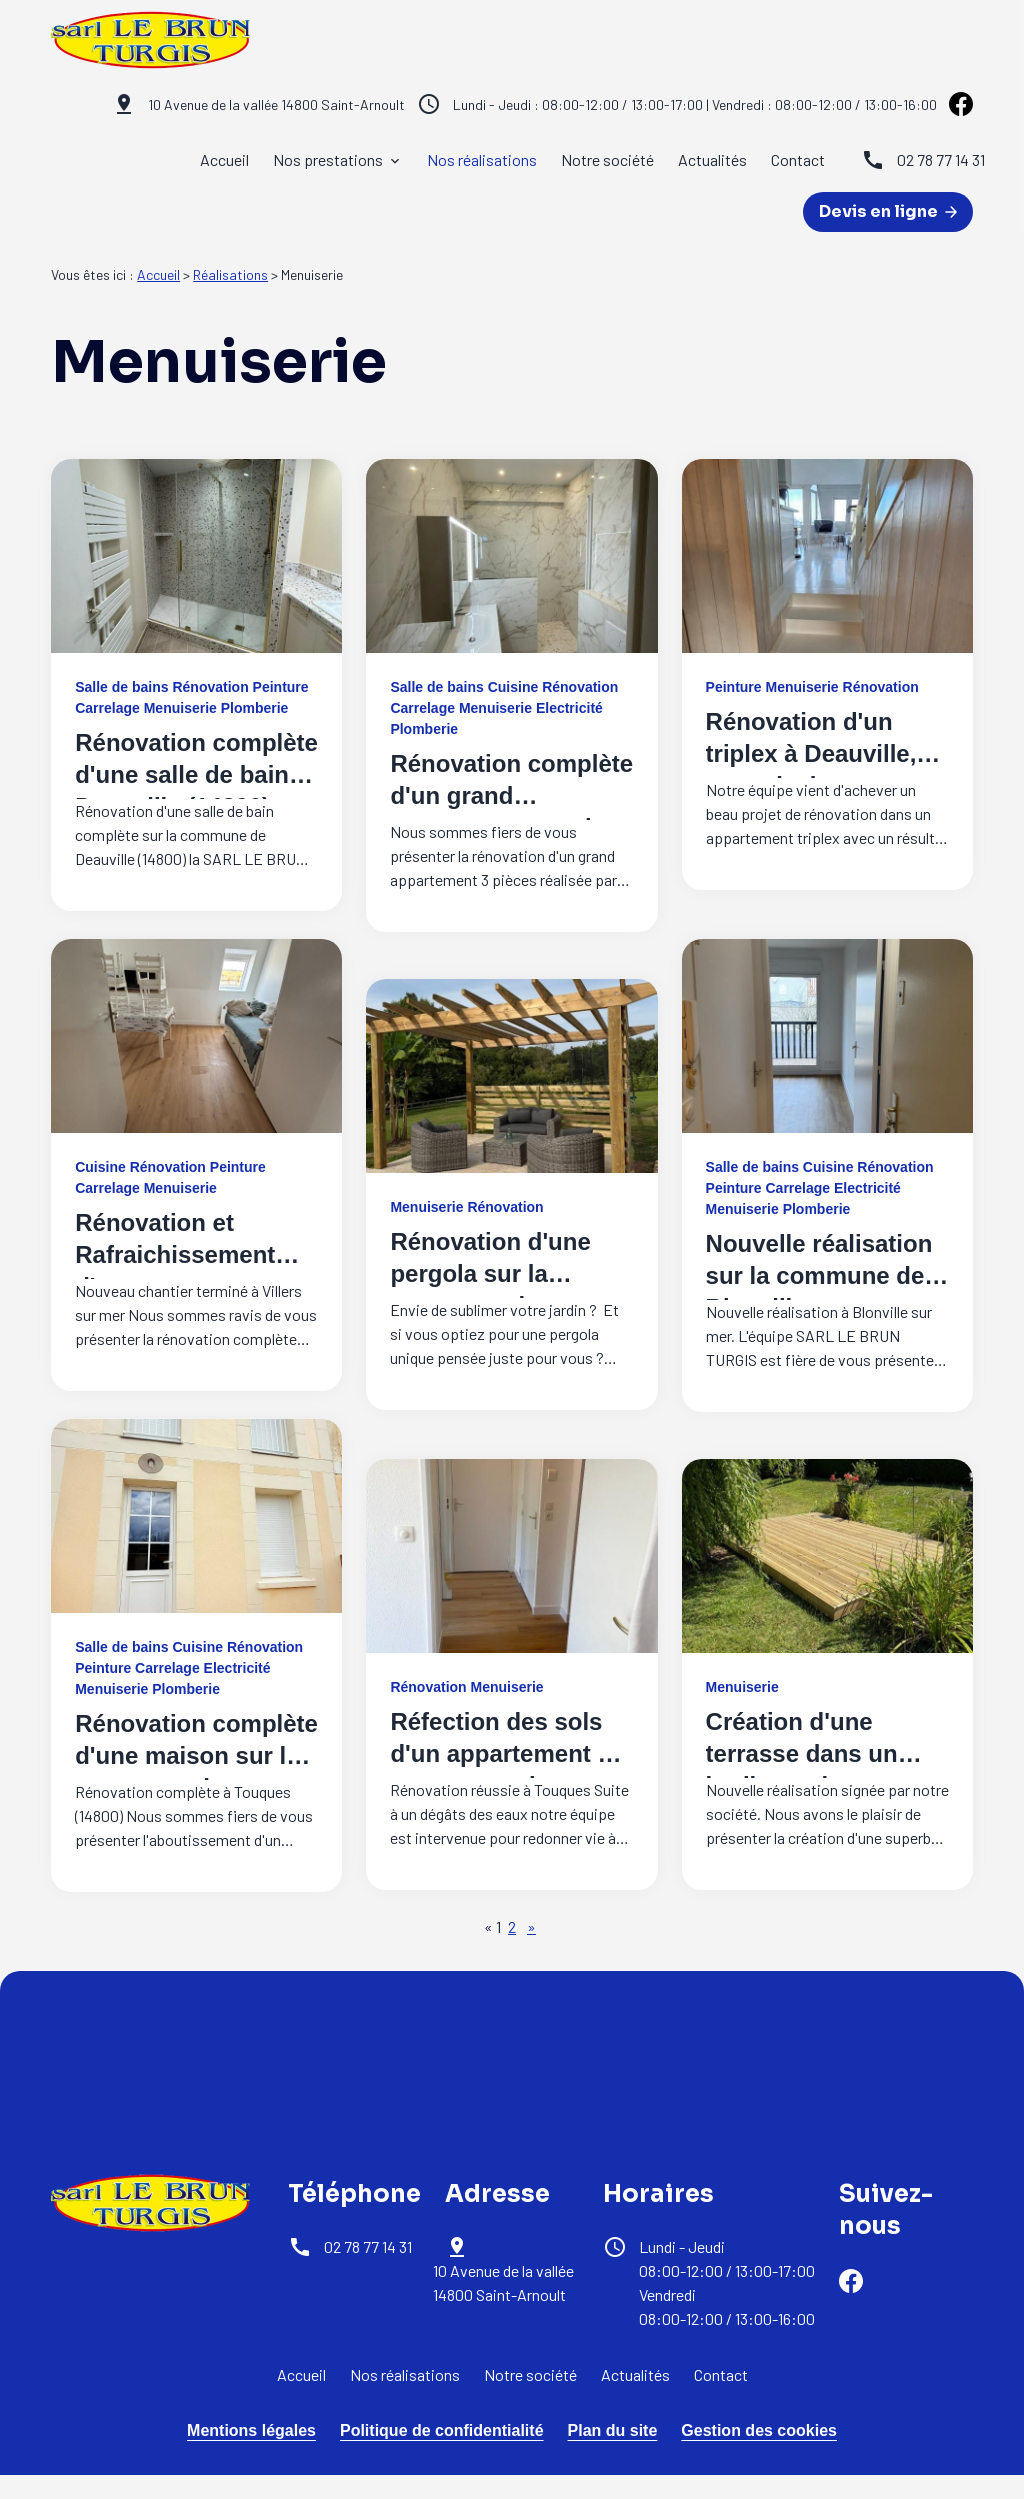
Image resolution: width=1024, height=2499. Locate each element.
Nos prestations (328, 159)
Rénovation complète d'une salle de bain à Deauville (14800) (196, 774)
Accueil (224, 159)
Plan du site (613, 2430)
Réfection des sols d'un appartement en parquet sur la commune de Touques (507, 1785)
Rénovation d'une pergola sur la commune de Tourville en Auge (490, 1289)
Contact (798, 159)
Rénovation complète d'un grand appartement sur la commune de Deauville (511, 827)
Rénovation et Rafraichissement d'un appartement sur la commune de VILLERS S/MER (184, 1286)
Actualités (712, 159)
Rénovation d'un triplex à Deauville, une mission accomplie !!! (811, 769)
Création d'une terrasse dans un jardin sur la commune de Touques (802, 1785)
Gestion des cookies (759, 2430)
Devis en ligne (888, 211)
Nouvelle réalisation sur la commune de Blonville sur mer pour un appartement (826, 1291)
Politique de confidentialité (442, 2430)
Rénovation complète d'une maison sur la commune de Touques (196, 1771)
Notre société (607, 159)
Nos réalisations (482, 159)
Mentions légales (251, 2430)
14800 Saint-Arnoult (276, 104)
